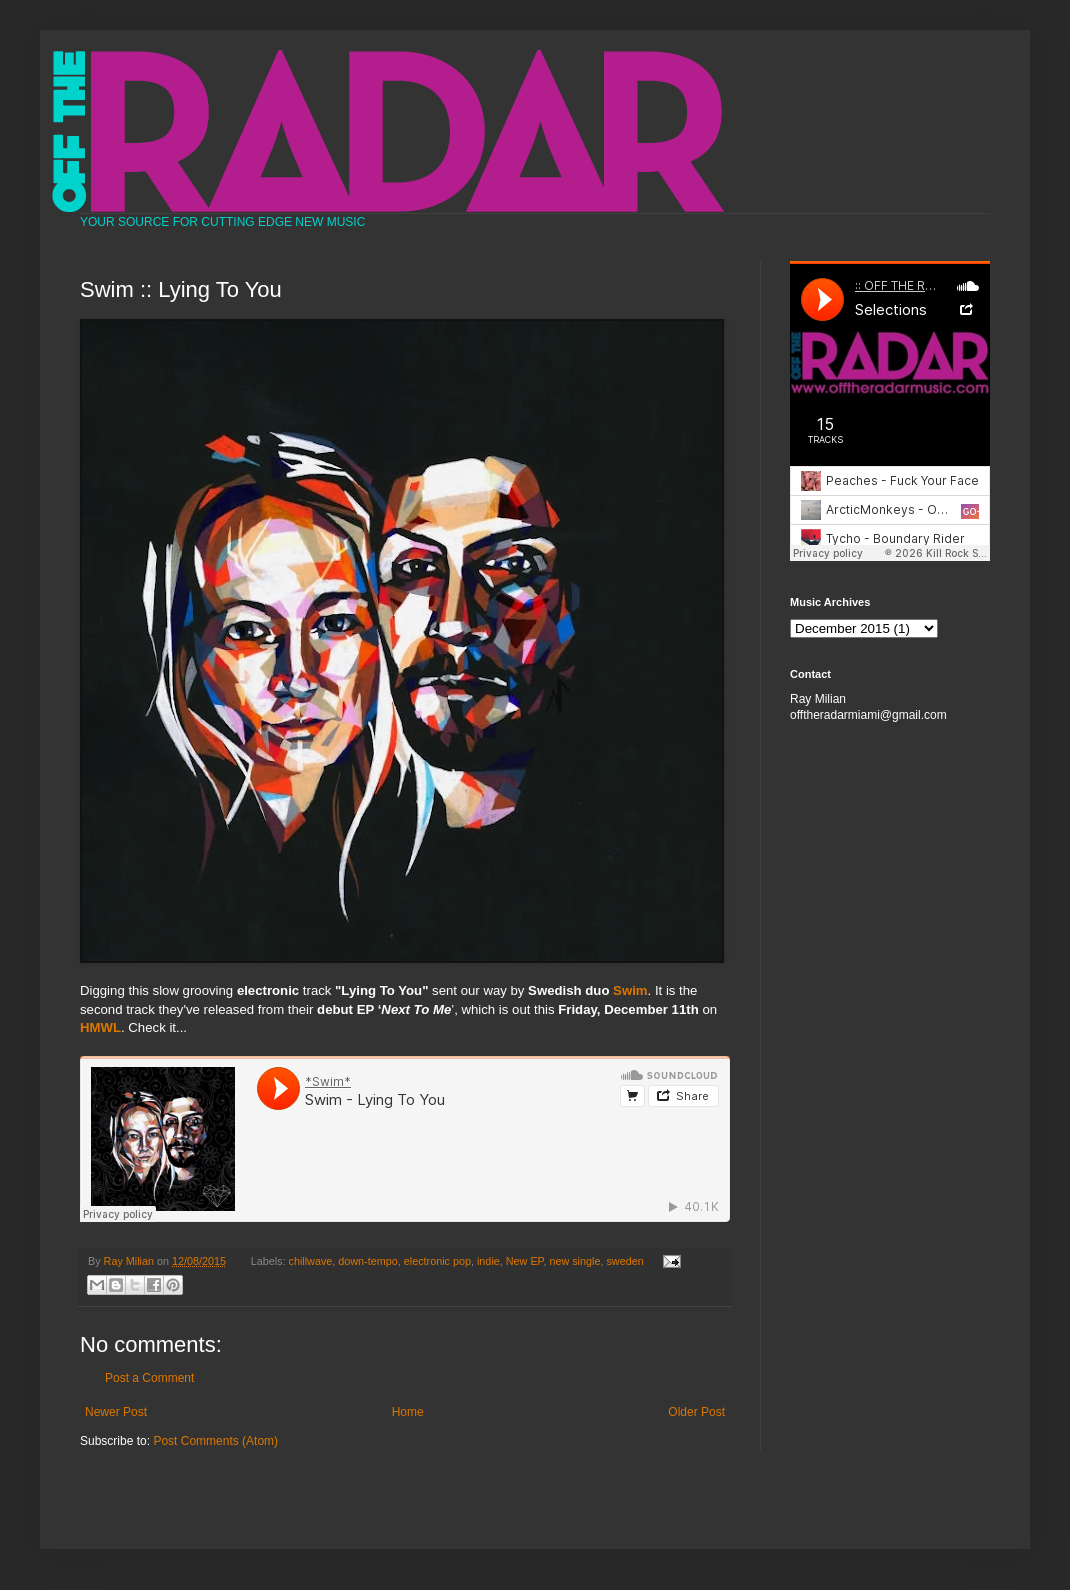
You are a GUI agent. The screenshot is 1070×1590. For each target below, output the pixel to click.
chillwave (311, 1261)
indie (488, 1261)
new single (574, 1261)
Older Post (696, 1412)
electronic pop (437, 1261)
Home (408, 1412)
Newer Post (116, 1412)
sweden (624, 1261)
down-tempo (367, 1261)
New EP (525, 1261)
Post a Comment (149, 1378)
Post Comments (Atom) (215, 1441)
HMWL (100, 1027)
